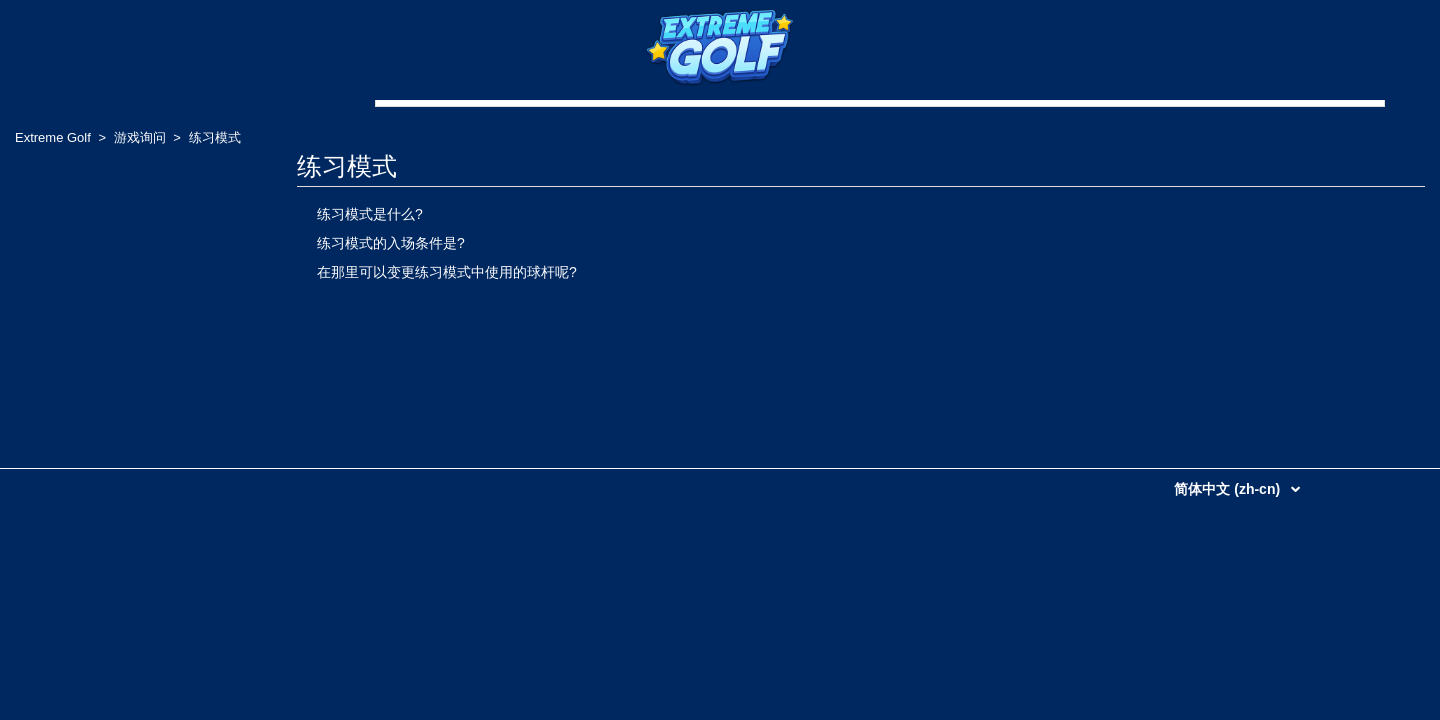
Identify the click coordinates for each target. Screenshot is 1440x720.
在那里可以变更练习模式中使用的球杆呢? (447, 272)
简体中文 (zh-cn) (1229, 489)
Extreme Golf (53, 137)
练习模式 (215, 137)
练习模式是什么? (370, 214)
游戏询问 (140, 137)
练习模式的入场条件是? (391, 243)
